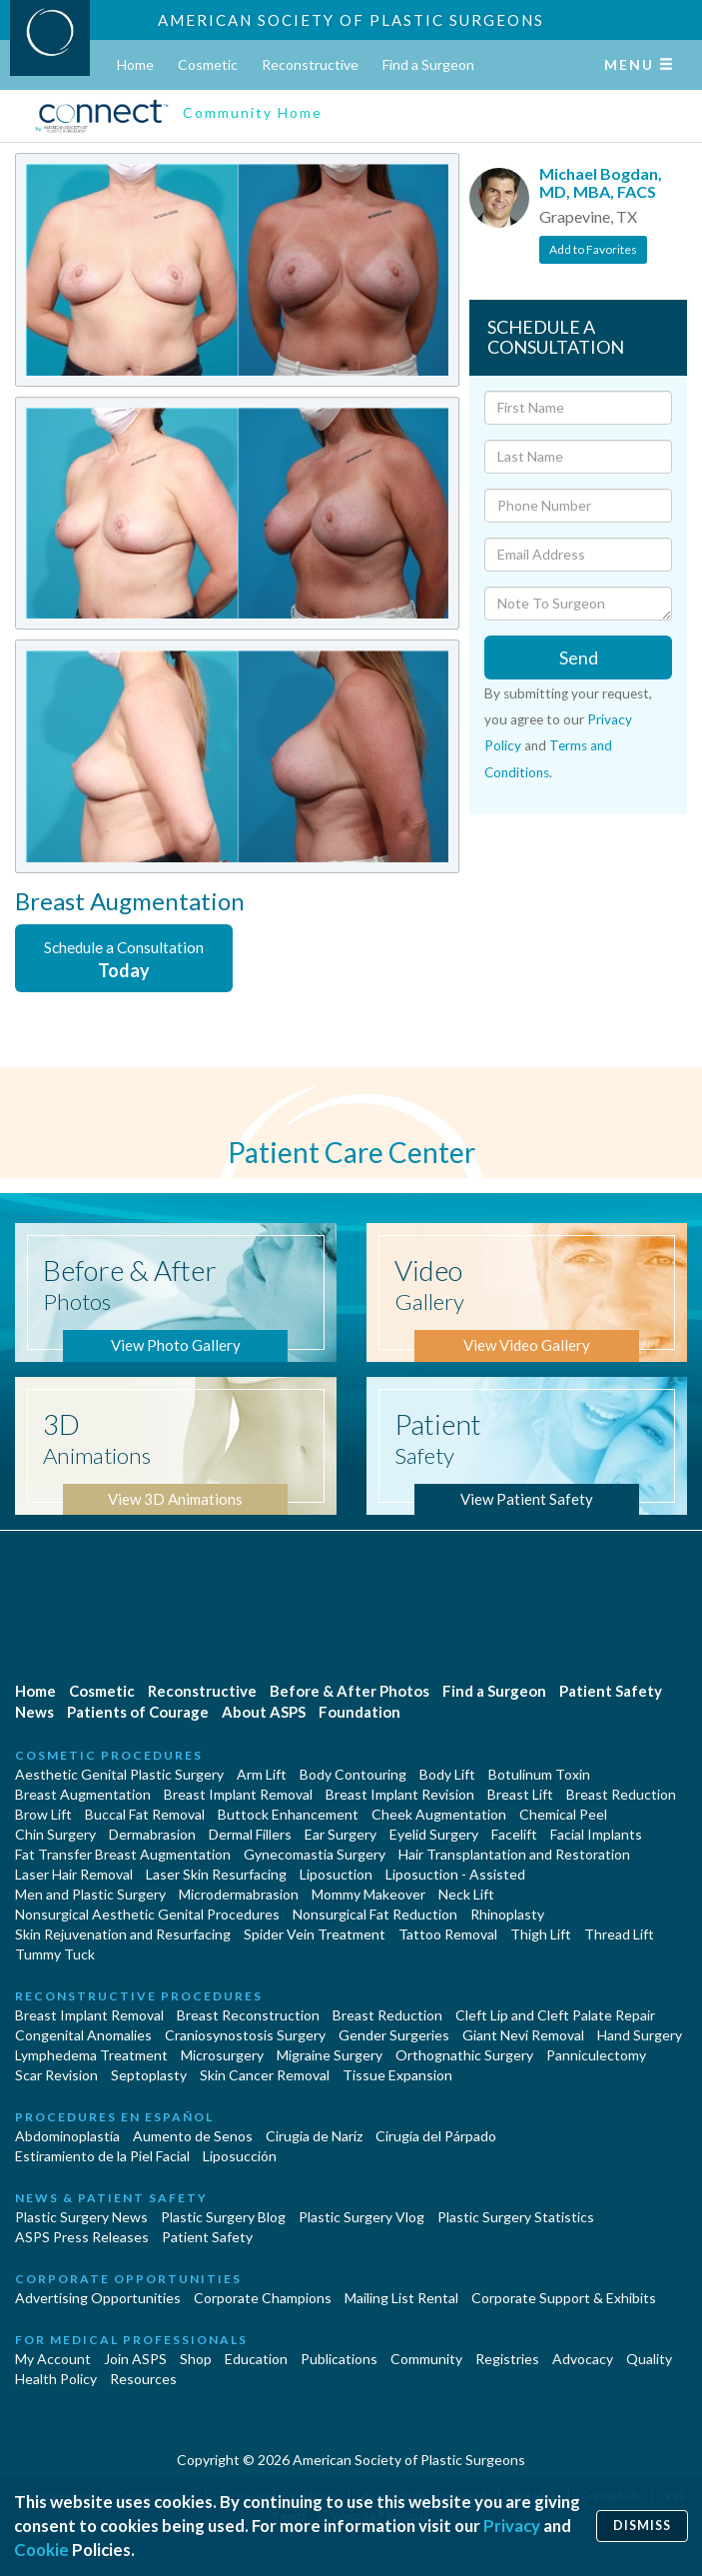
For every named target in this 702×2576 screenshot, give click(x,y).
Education (256, 2358)
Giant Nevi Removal (523, 2034)
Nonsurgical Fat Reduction (375, 1914)
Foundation (359, 1712)
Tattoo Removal (447, 1934)
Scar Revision (56, 2074)
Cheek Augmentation (438, 1814)
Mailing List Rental (401, 2297)
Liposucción (240, 2155)
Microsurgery (222, 2054)
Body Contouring (353, 1774)
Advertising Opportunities (98, 2297)
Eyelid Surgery (433, 1834)
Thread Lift (619, 1934)
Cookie (41, 2549)
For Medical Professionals (131, 2339)
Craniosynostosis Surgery (245, 2034)
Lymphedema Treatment (91, 2054)
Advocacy (582, 2358)
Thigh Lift (540, 1934)
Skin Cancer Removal (265, 2074)
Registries (507, 2358)
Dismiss (642, 2525)
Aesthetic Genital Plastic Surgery (119, 1774)
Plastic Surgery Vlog (361, 2216)
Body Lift (447, 1774)
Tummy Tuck (55, 1953)
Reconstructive (310, 64)
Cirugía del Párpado (435, 2135)
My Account (53, 2358)
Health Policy (56, 2378)
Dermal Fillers (250, 1834)
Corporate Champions (263, 2297)
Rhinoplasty (507, 1914)
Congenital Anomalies (83, 2034)
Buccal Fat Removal (145, 1814)
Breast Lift (520, 1794)
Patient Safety (610, 1691)
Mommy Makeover (368, 1894)
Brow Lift (43, 1814)
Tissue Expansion (397, 2074)
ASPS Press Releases (82, 2236)
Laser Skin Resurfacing (216, 1874)
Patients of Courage (138, 1712)
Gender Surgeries (394, 2034)
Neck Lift (466, 1894)
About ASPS (264, 1712)
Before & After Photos (349, 1691)
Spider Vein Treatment (314, 1934)
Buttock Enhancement (288, 1814)
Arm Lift (262, 1774)
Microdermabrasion (239, 1894)
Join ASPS (135, 2358)
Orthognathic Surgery (464, 2054)
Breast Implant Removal (238, 1794)
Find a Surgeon (428, 64)
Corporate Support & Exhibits (563, 2297)
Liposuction (336, 1874)
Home (135, 64)
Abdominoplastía (67, 2135)
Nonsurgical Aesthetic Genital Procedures (147, 1914)
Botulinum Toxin (539, 1774)
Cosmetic (208, 64)
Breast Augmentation (83, 1794)
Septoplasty (149, 2074)
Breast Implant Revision (400, 1794)
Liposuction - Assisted (455, 1874)
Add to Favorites (593, 249)
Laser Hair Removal (74, 1874)
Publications (339, 2358)
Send (578, 657)
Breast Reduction (621, 1794)
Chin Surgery (55, 1834)
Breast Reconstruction (248, 2014)
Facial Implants (596, 1834)
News (34, 1712)
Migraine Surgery (329, 2054)
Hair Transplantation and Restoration (514, 1854)
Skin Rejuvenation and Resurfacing (123, 1934)
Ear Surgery (340, 1834)
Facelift (514, 1834)
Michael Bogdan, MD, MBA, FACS (600, 182)
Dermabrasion (152, 1834)
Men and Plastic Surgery (90, 1894)
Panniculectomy (596, 2054)
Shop (196, 2358)
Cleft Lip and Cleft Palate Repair (555, 2014)
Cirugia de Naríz (314, 2135)
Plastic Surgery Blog (223, 2216)
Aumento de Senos (193, 2135)
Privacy (511, 2525)
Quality (649, 2358)
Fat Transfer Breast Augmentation (123, 1854)
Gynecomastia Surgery (314, 1854)
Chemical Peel (563, 1814)
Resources (143, 2378)
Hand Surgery (639, 2034)
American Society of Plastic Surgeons (351, 20)
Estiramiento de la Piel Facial (102, 2155)
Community (426, 2358)
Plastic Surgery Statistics (515, 2216)
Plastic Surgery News (81, 2216)
